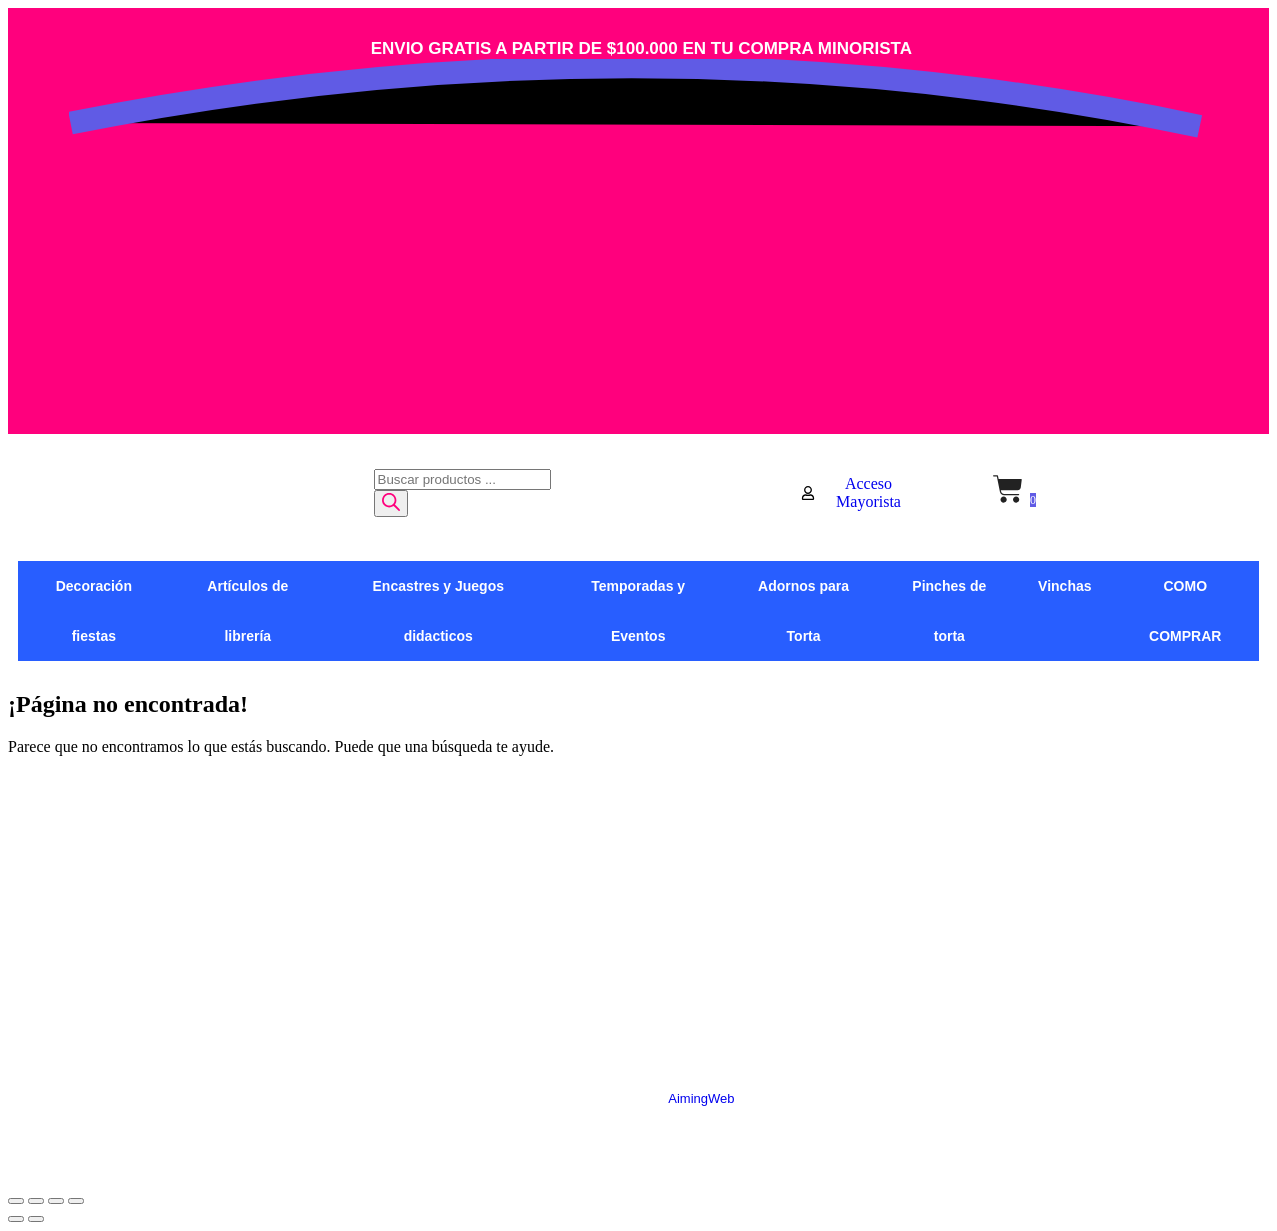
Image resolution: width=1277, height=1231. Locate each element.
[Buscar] (391, 503)
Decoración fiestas (94, 611)
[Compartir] (56, 1201)
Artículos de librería (247, 611)
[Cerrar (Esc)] (76, 1201)
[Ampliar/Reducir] (16, 1201)
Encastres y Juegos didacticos (439, 611)
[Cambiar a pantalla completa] (36, 1201)
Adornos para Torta (803, 611)
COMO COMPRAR (1185, 611)
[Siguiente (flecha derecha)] (36, 1219)
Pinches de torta (949, 611)
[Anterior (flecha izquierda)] (16, 1219)
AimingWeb (701, 1098)
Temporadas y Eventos (638, 611)
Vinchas (1064, 586)
